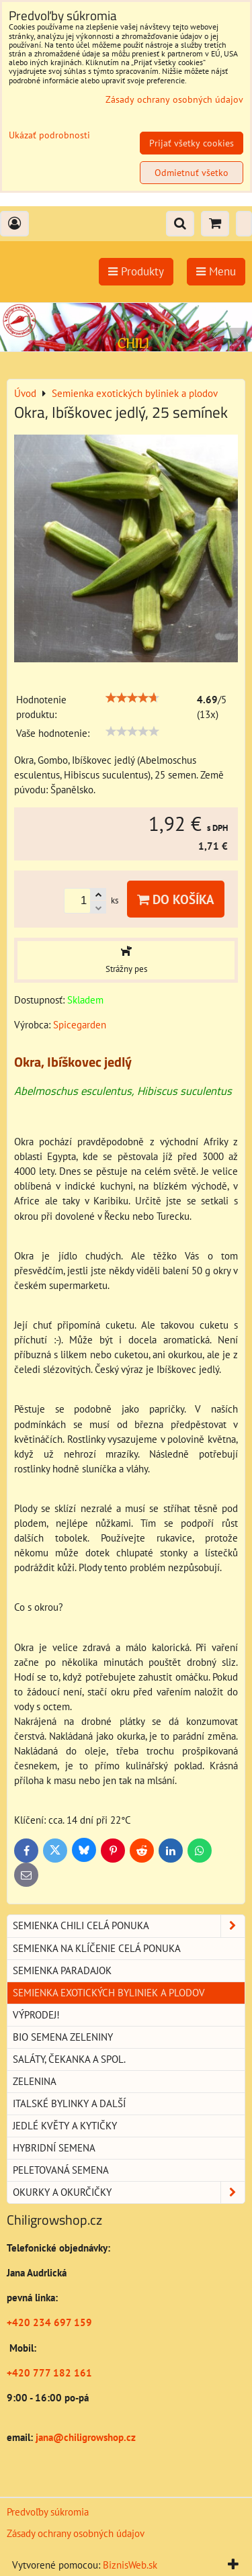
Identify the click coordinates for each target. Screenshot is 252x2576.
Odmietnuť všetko (191, 173)
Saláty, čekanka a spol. (69, 2059)
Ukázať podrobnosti (49, 135)
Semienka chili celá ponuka (129, 1926)
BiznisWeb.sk (130, 2565)
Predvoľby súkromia (48, 2511)
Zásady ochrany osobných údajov (75, 2533)
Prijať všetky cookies (191, 143)
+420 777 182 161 (49, 2372)
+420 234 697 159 (49, 2322)
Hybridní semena (54, 2147)
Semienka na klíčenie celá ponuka (97, 1948)
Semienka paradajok (62, 1970)
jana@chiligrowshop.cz (84, 2437)
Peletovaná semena (61, 2170)
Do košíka (175, 899)
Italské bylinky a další (69, 2103)
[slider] (132, 698)
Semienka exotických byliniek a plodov (109, 1992)
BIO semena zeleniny (63, 2037)
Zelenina (34, 2081)
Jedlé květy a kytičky (65, 2125)
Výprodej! (36, 2014)
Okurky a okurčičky (129, 2192)
